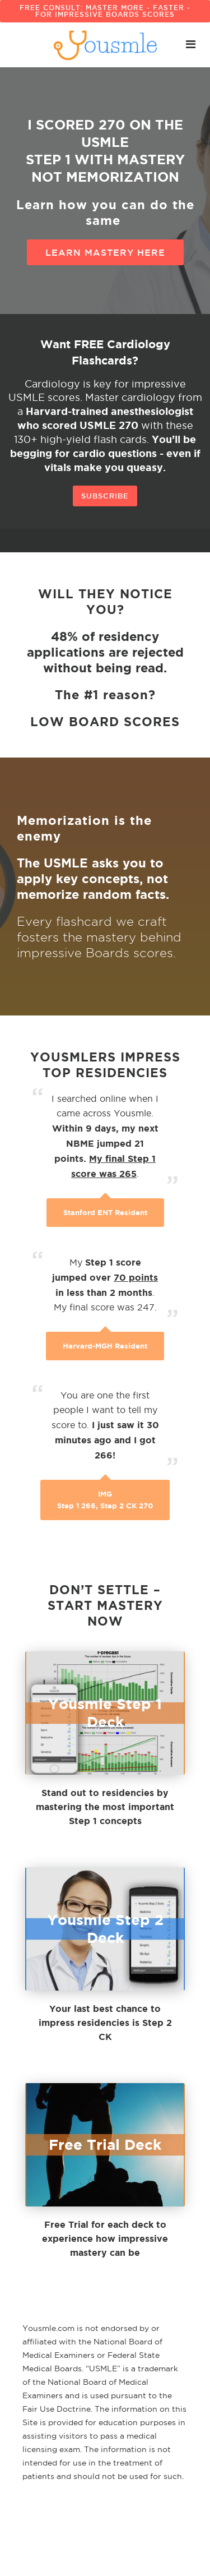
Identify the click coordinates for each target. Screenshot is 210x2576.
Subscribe (105, 496)
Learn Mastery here (105, 252)
